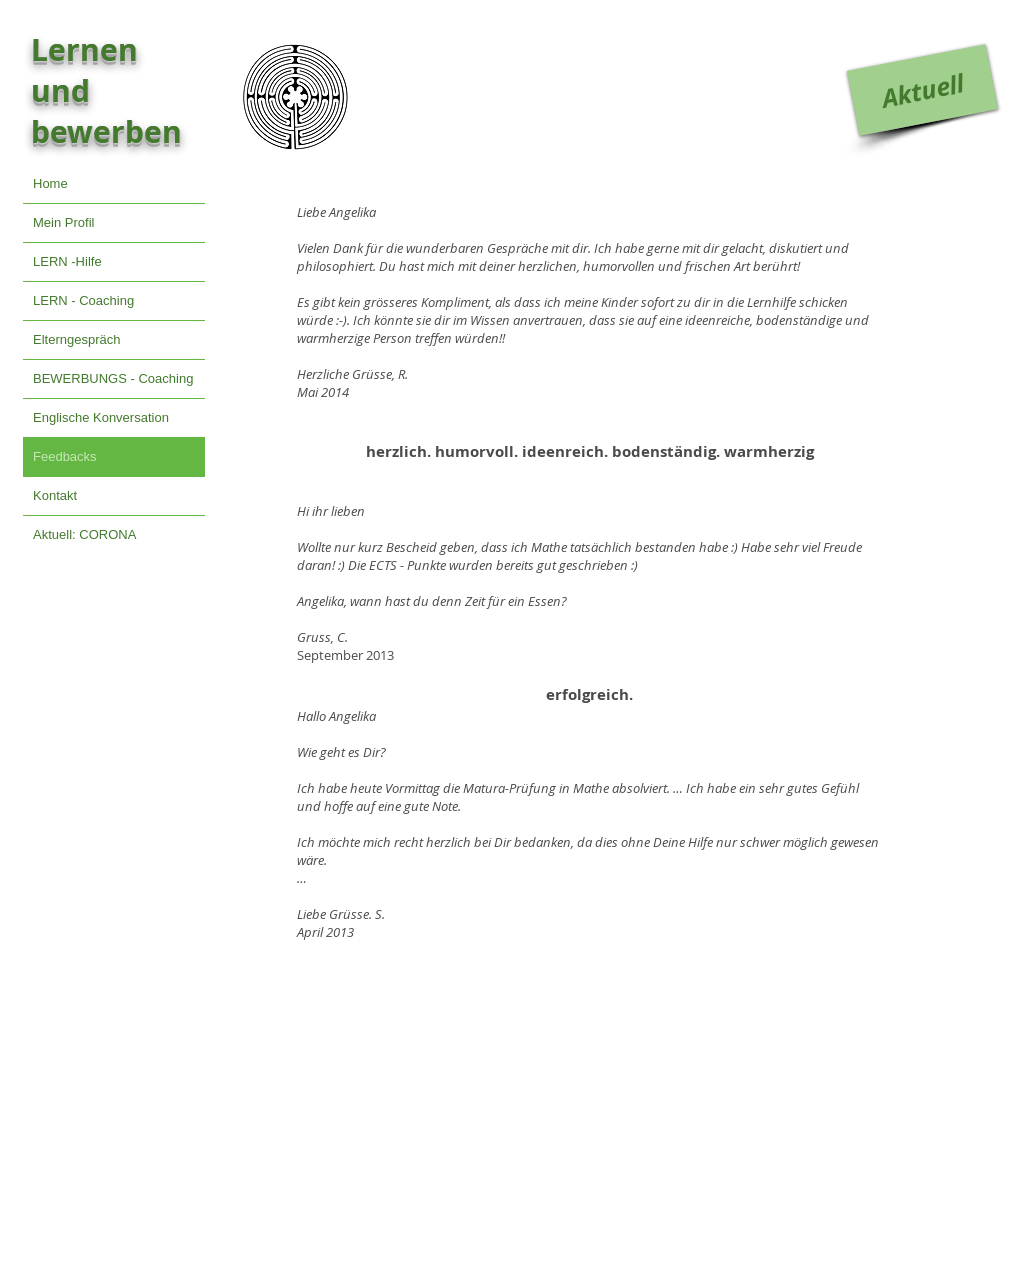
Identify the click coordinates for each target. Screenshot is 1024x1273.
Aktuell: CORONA (84, 534)
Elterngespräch (76, 339)
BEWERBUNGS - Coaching (113, 378)
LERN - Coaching (83, 300)
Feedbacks (65, 456)
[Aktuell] (922, 90)
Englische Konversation (101, 417)
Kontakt (55, 495)
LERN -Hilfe (67, 261)
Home (50, 183)
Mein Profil (63, 222)
